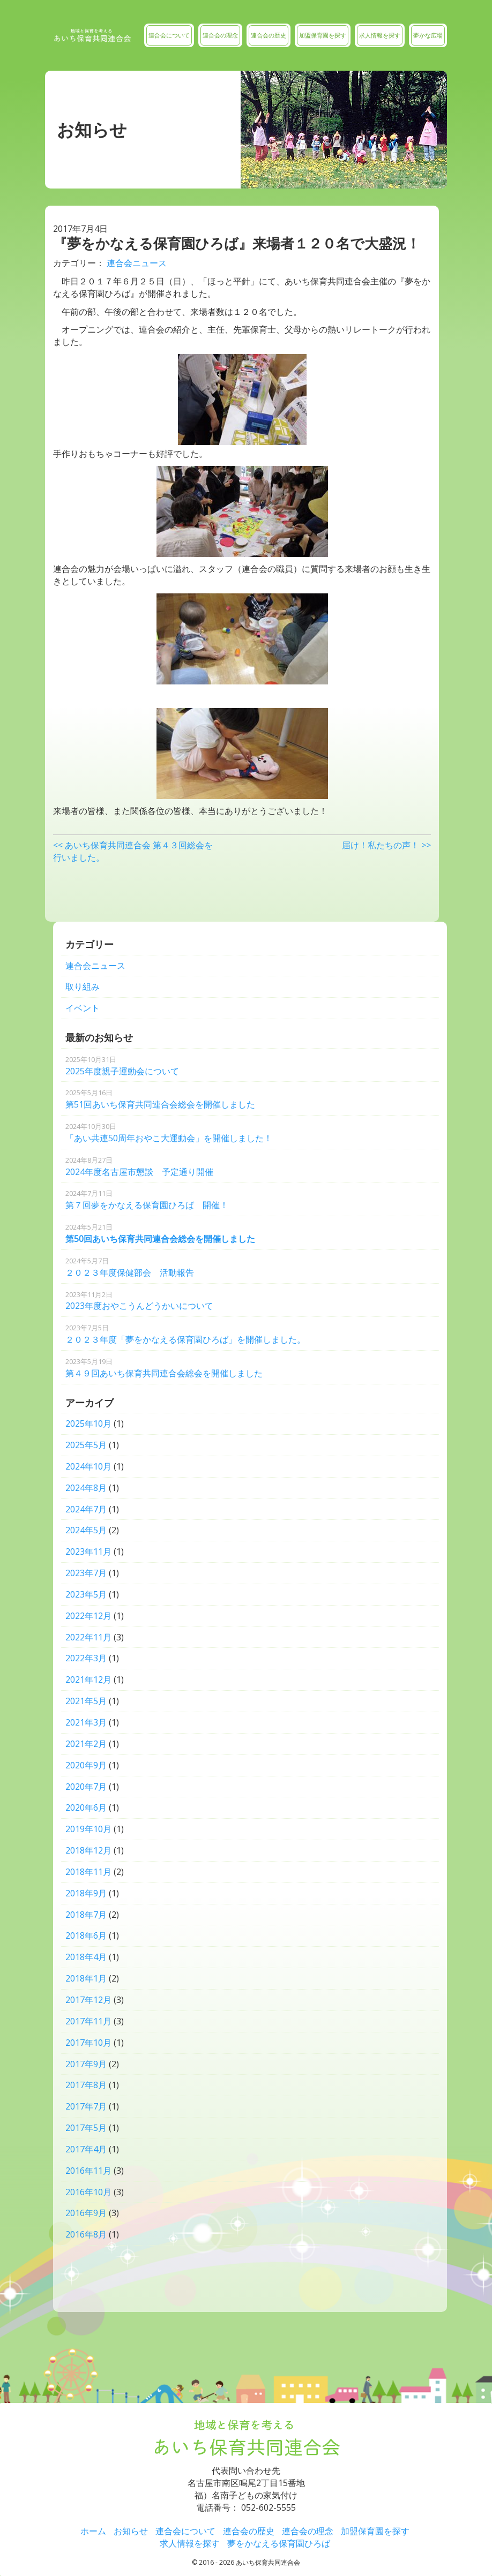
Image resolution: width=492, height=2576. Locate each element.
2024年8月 (86, 1488)
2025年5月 (86, 1445)
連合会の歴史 (268, 35)
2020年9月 (86, 1765)
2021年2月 (86, 1744)
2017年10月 (88, 2042)
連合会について (169, 35)
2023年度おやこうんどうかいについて (139, 1301)
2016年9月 (86, 2213)
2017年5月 (86, 2128)
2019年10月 (88, 1829)
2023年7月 (86, 1573)
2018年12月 (88, 1850)
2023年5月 (86, 1594)
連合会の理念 (220, 35)
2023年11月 (88, 1551)
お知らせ (131, 2531)
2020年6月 (86, 1807)
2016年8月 (86, 2234)
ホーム (93, 2531)
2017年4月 (86, 2149)
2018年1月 (86, 1978)
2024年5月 (86, 1530)
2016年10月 (88, 2192)
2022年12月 (88, 1616)
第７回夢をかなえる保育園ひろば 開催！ (146, 1199)
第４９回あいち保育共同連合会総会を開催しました (164, 1368)
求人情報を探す (379, 35)
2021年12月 (88, 1679)
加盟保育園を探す (322, 35)
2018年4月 (86, 1957)
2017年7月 (86, 2106)
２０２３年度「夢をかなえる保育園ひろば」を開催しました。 (185, 1334)
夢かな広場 (428, 35)
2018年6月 (86, 1935)
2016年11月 (88, 2170)
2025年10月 (88, 1423)
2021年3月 (86, 1722)
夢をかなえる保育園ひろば (278, 2543)
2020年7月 (86, 1786)
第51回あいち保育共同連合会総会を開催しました (160, 1099)
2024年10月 (88, 1466)
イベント (82, 1008)
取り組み (82, 986)
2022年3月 (86, 1658)
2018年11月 (88, 1872)
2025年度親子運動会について (122, 1065)
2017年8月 (86, 2085)
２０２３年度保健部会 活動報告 (129, 1267)
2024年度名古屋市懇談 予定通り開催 (139, 1166)
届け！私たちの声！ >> (386, 845)
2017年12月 (88, 2000)
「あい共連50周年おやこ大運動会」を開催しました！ (168, 1132)
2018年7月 (86, 1914)
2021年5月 (86, 1701)
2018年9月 (86, 1893)
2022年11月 (88, 1637)
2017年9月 (86, 2064)
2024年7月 (86, 1509)
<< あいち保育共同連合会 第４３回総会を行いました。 (133, 851)
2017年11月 (88, 2021)
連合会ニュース (137, 263)
